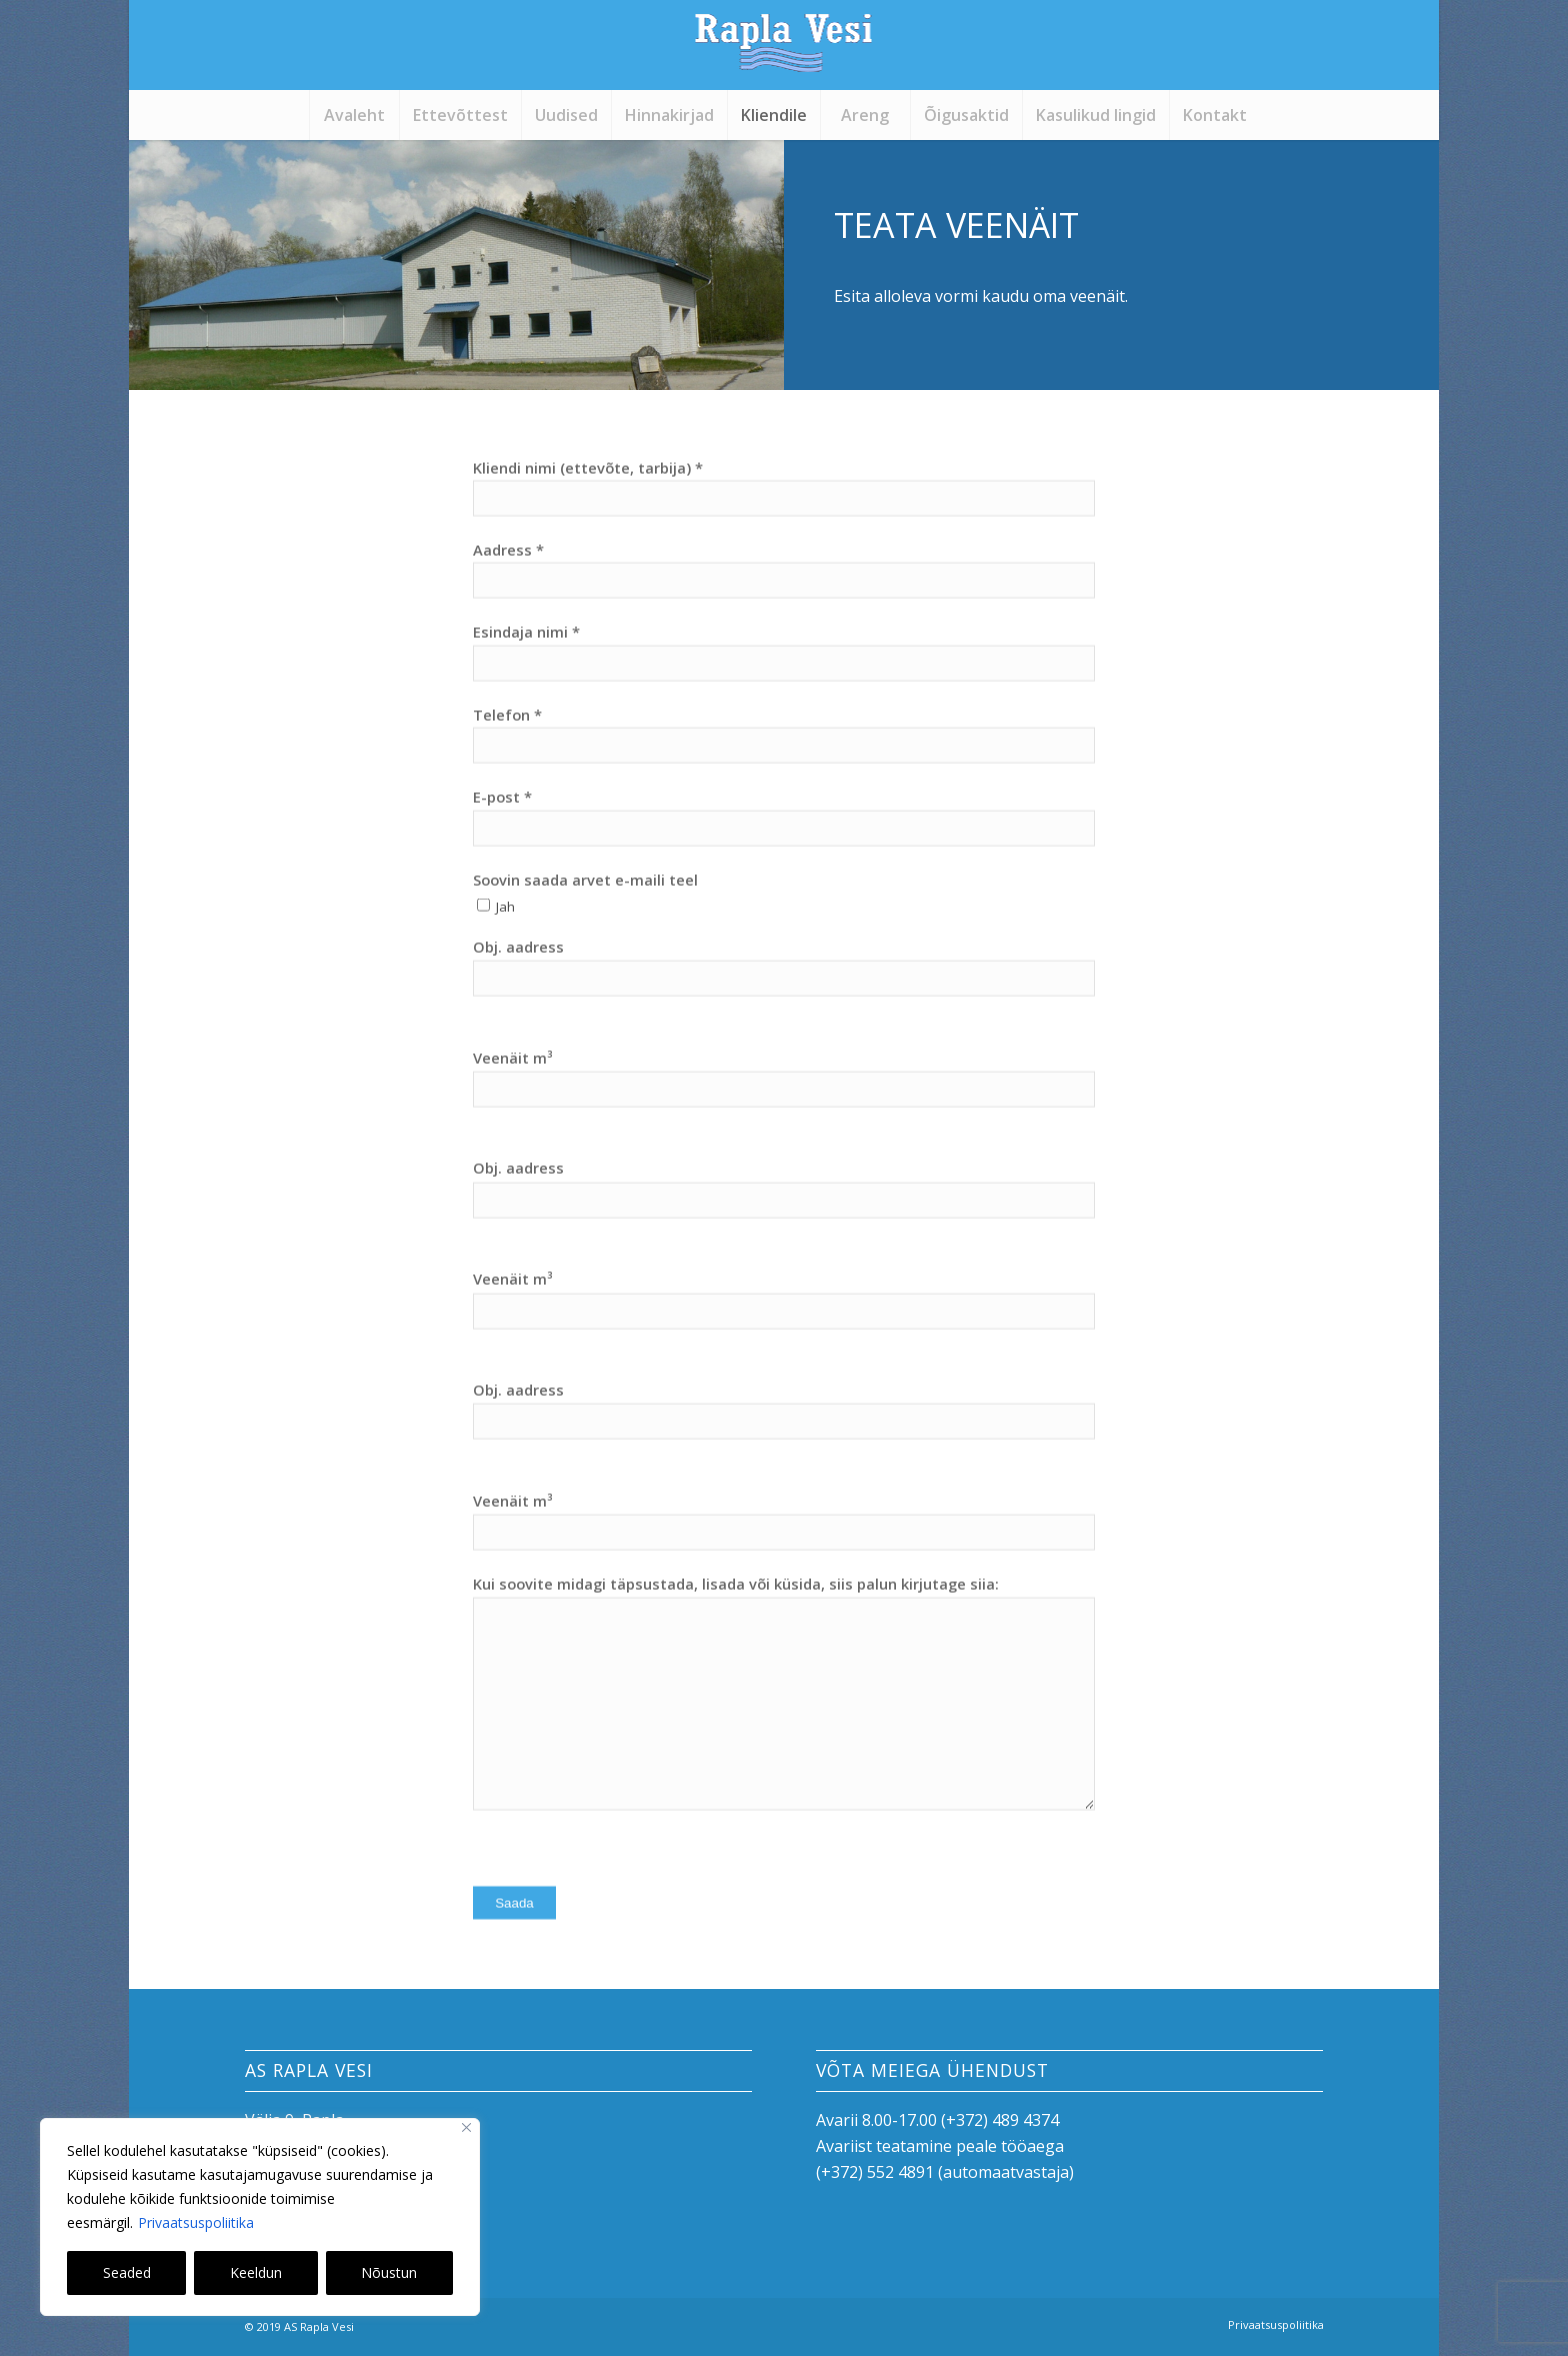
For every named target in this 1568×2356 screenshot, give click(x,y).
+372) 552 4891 (877, 2172)
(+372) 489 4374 (1000, 2120)
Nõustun (389, 2272)
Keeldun (256, 2272)
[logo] (784, 55)
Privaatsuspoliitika (196, 2222)
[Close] (466, 2127)
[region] (260, 2217)
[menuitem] (354, 115)
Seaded (127, 2272)
